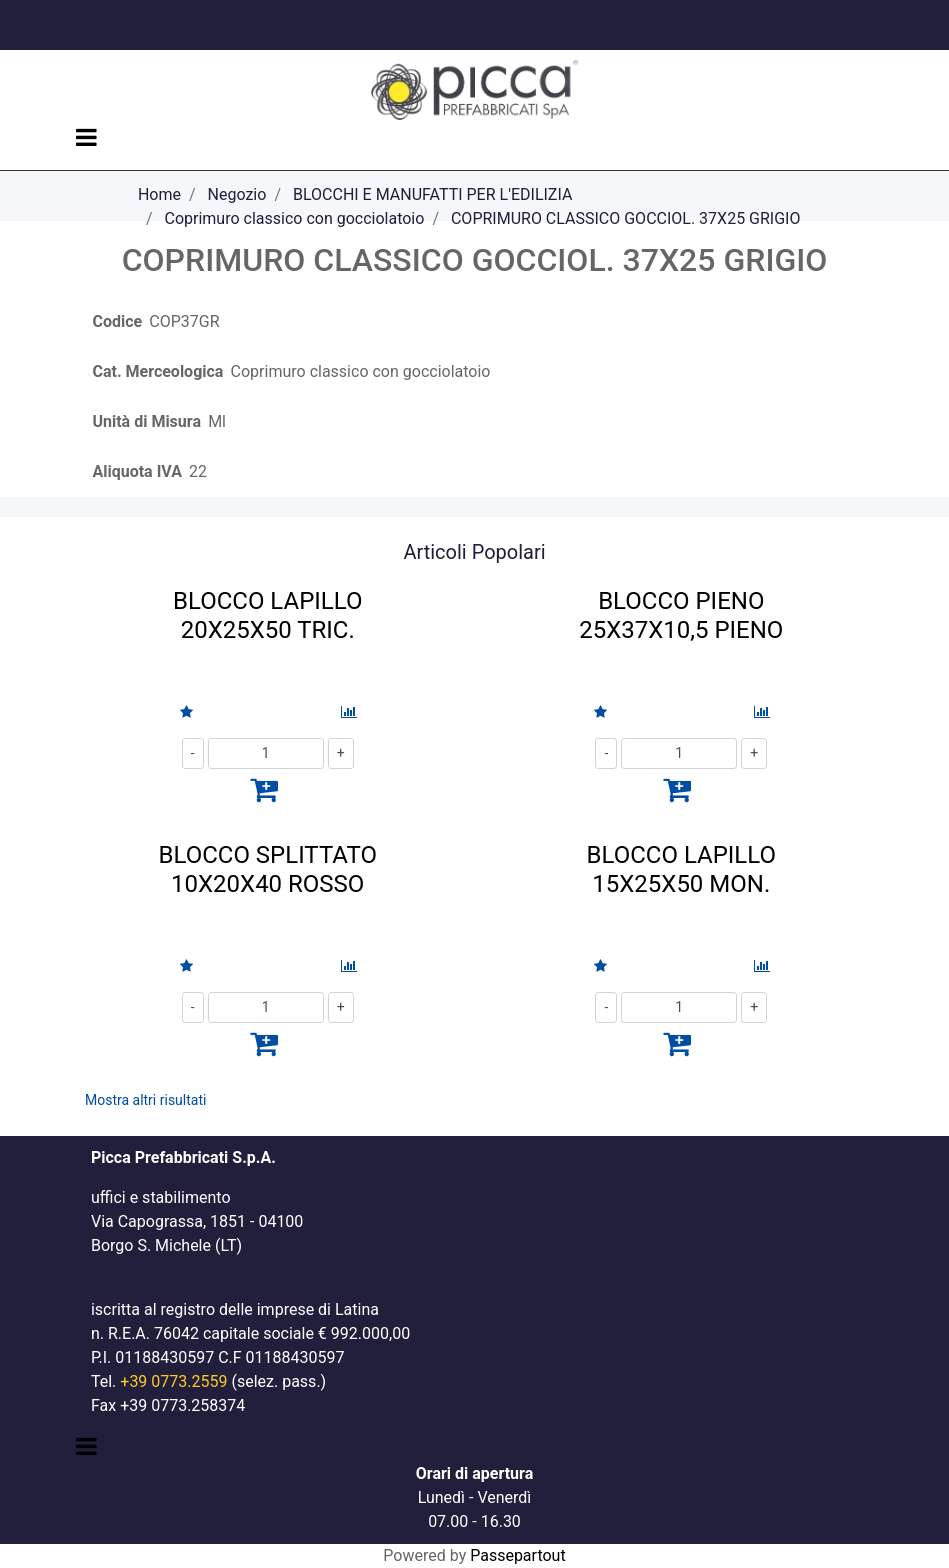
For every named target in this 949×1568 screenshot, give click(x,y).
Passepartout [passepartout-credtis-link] (517, 1555)
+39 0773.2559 (173, 1381)
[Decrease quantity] (193, 753)
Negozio (237, 194)
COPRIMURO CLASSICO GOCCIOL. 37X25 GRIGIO (626, 218)
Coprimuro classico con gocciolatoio (294, 218)
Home (159, 194)
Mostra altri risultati (145, 1100)
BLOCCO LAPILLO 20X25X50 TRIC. (267, 615)
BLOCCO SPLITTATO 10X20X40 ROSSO (268, 869)
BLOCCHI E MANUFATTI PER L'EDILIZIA (432, 194)
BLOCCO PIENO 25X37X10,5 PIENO (681, 615)
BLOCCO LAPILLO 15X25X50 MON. (681, 869)
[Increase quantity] (341, 753)
